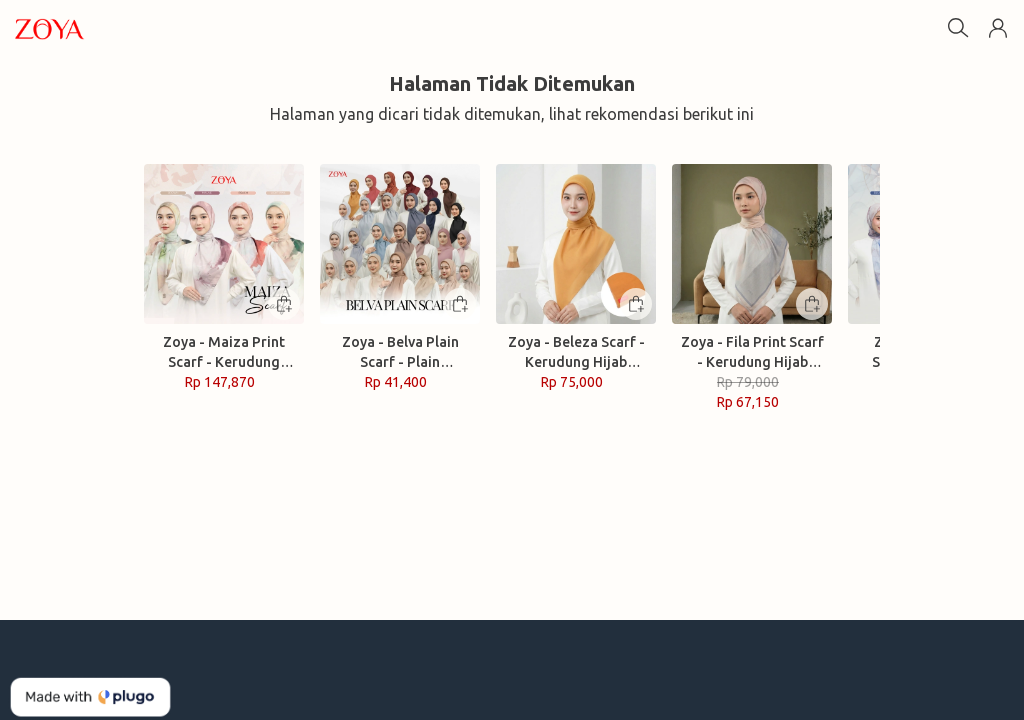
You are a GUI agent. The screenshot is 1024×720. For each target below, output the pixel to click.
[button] (998, 28)
